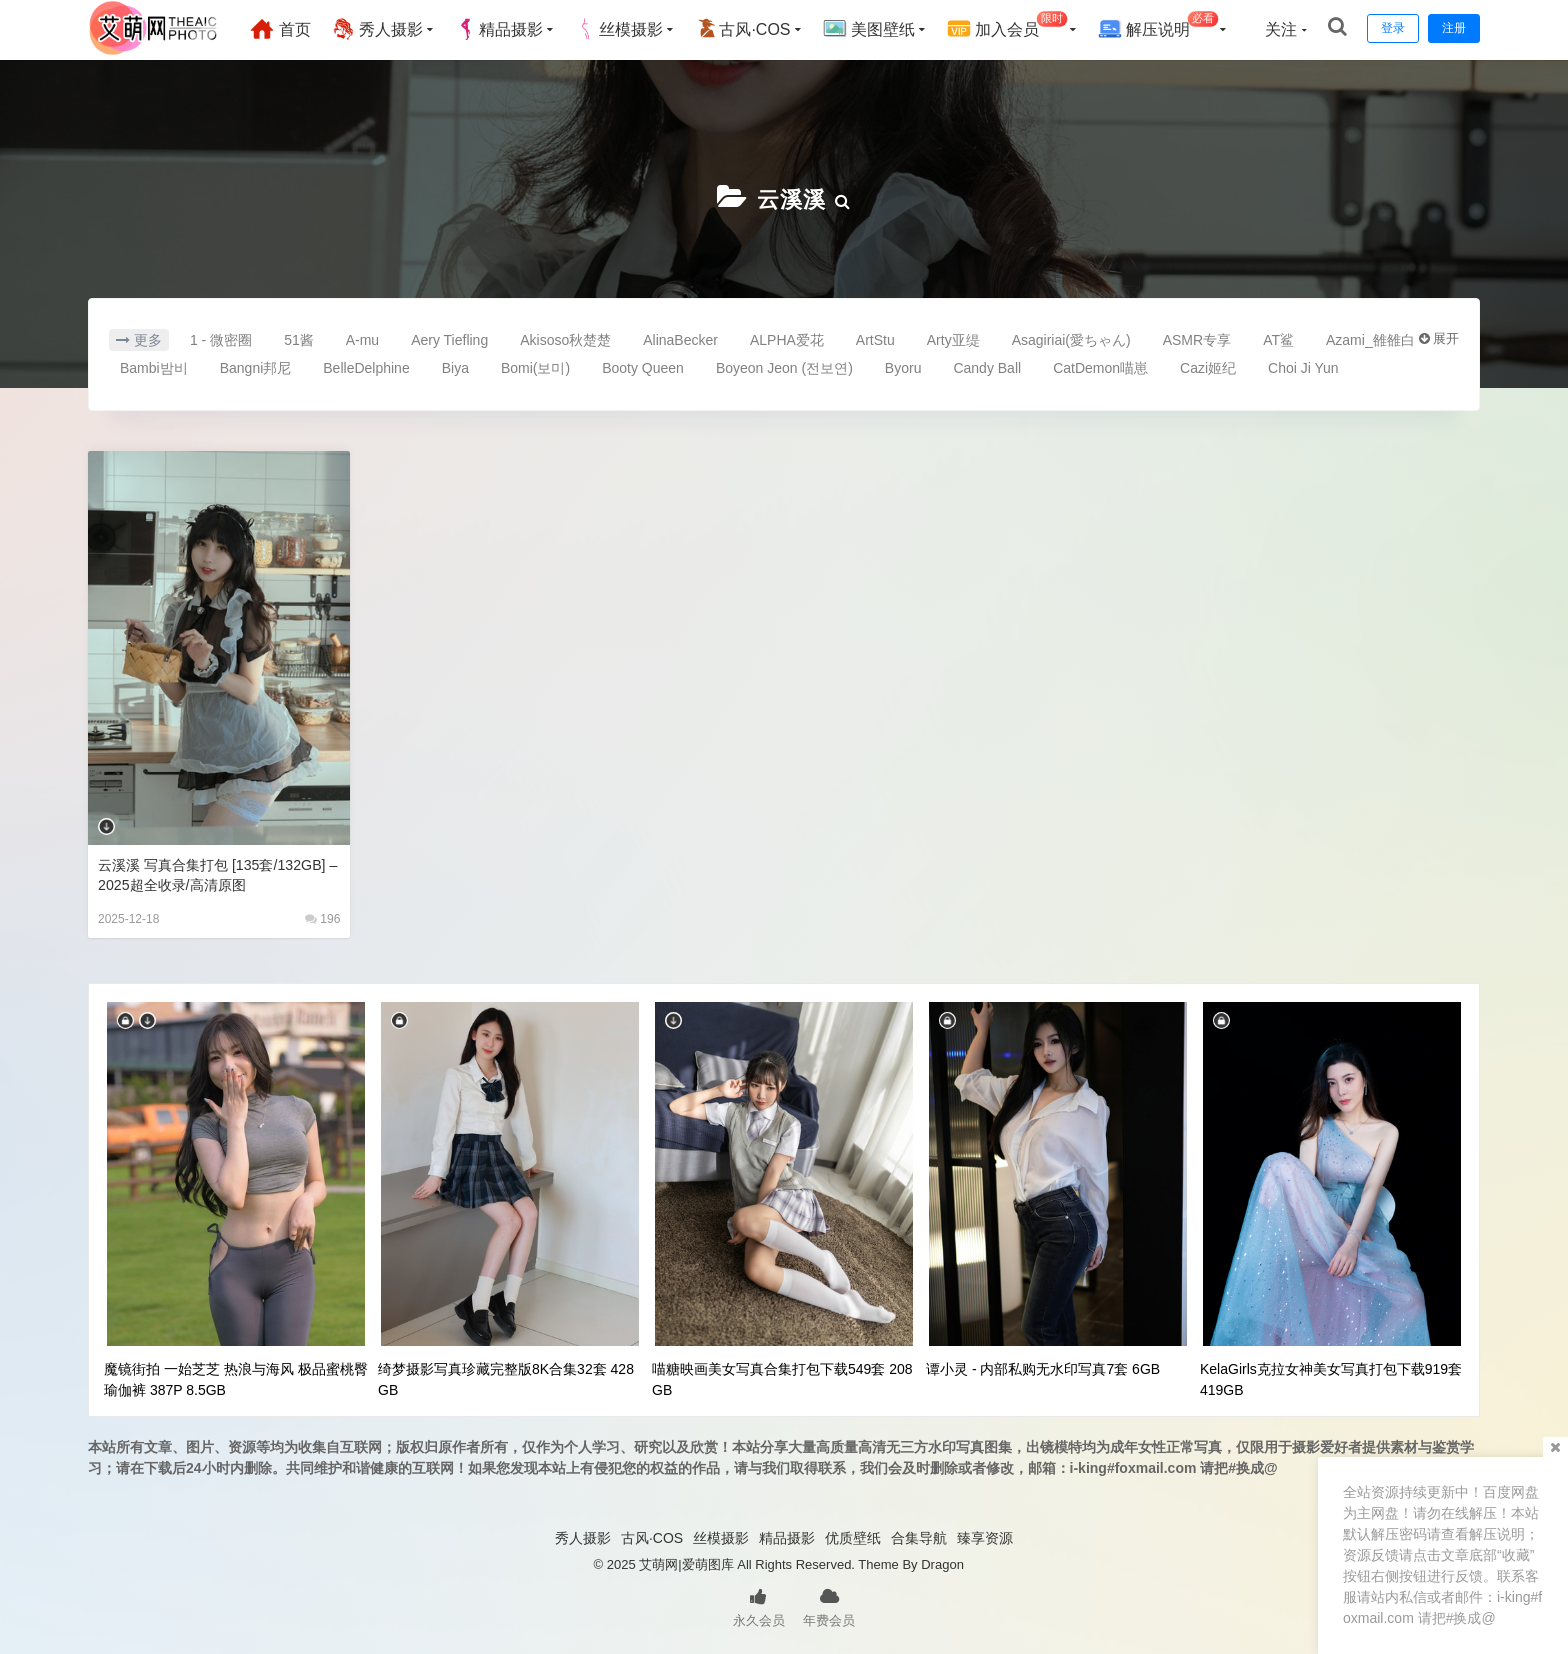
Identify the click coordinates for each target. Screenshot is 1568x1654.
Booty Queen (643, 366)
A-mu (362, 338)
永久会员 (759, 1604)
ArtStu (875, 338)
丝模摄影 (629, 29)
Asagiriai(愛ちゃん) (1071, 338)
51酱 (299, 338)
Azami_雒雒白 (1370, 338)
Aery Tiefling (449, 338)
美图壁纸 (878, 29)
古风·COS (752, 29)
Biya (455, 366)
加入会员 (1017, 26)
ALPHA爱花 (787, 338)
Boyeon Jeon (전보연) (784, 366)
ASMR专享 (1197, 338)
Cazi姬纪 (1208, 366)
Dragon (942, 1562)
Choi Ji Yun (1303, 366)
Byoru (903, 366)
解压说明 (1167, 26)
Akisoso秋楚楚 (565, 338)
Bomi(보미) (535, 366)
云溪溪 (791, 197)
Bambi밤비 (154, 366)
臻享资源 (985, 1536)
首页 (290, 29)
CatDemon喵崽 (1100, 366)
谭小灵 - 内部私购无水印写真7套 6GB (1043, 1367)
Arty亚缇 (953, 338)
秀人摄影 (387, 29)
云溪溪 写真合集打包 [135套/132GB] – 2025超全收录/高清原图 (212, 872)
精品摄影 (509, 29)
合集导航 (919, 1536)
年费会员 (829, 1604)
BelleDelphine (366, 366)
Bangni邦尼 (256, 366)
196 (322, 917)
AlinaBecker (680, 338)
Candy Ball (987, 366)
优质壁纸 (853, 1536)
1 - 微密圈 (221, 338)
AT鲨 (1278, 338)
